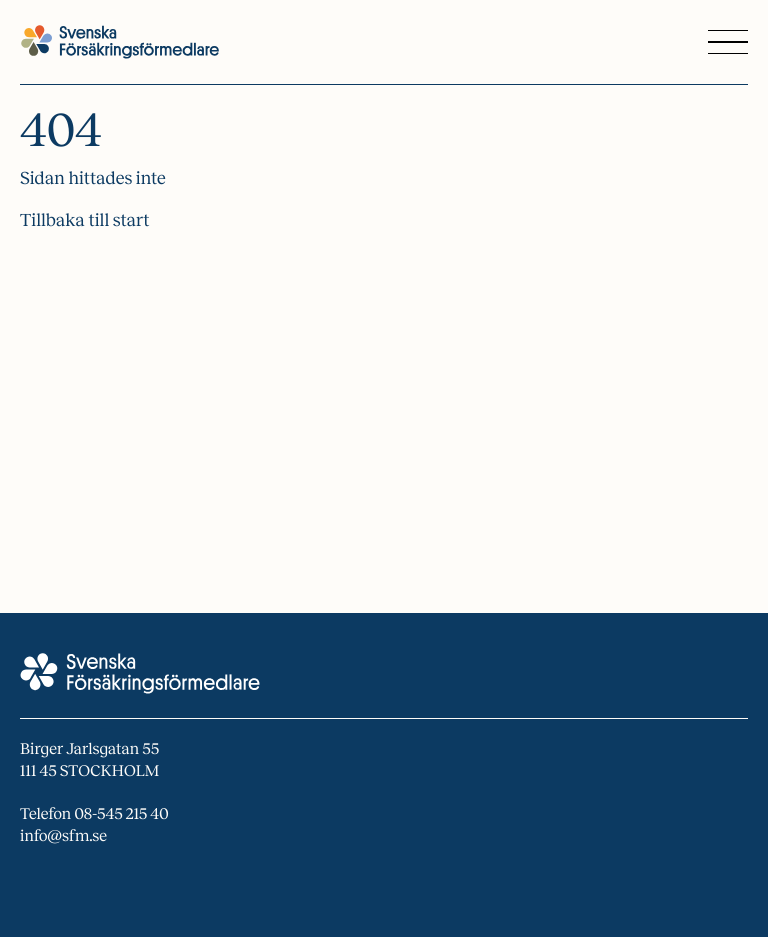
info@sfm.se (63, 836)
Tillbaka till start (85, 220)
